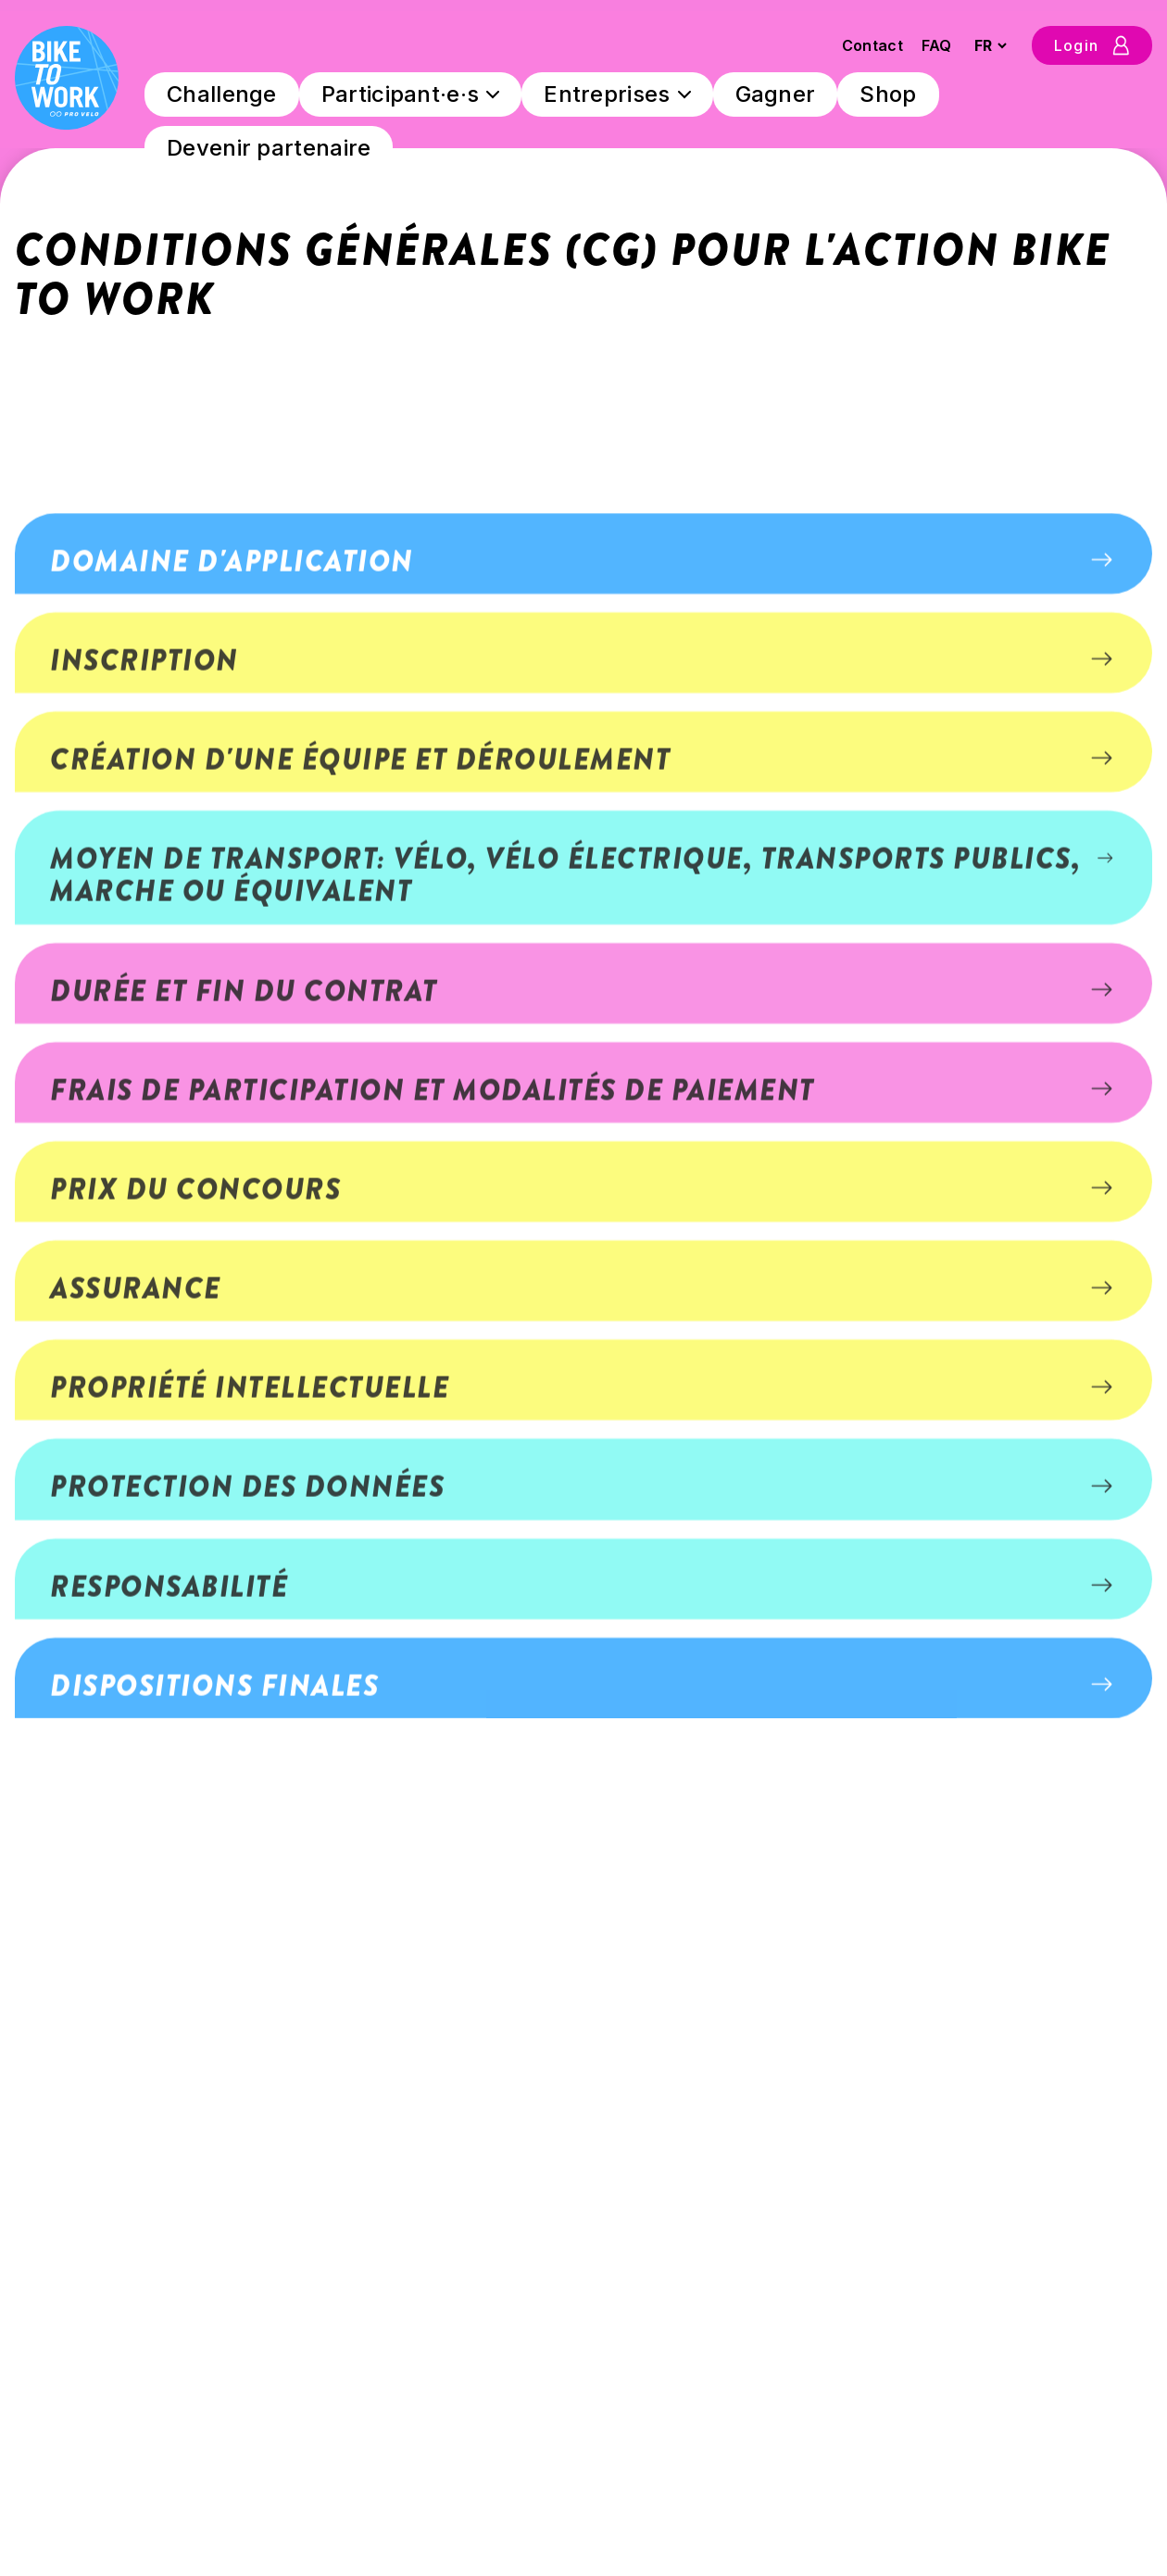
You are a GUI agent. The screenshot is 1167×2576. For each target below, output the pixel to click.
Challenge (222, 94)
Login (1092, 45)
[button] (583, 814)
